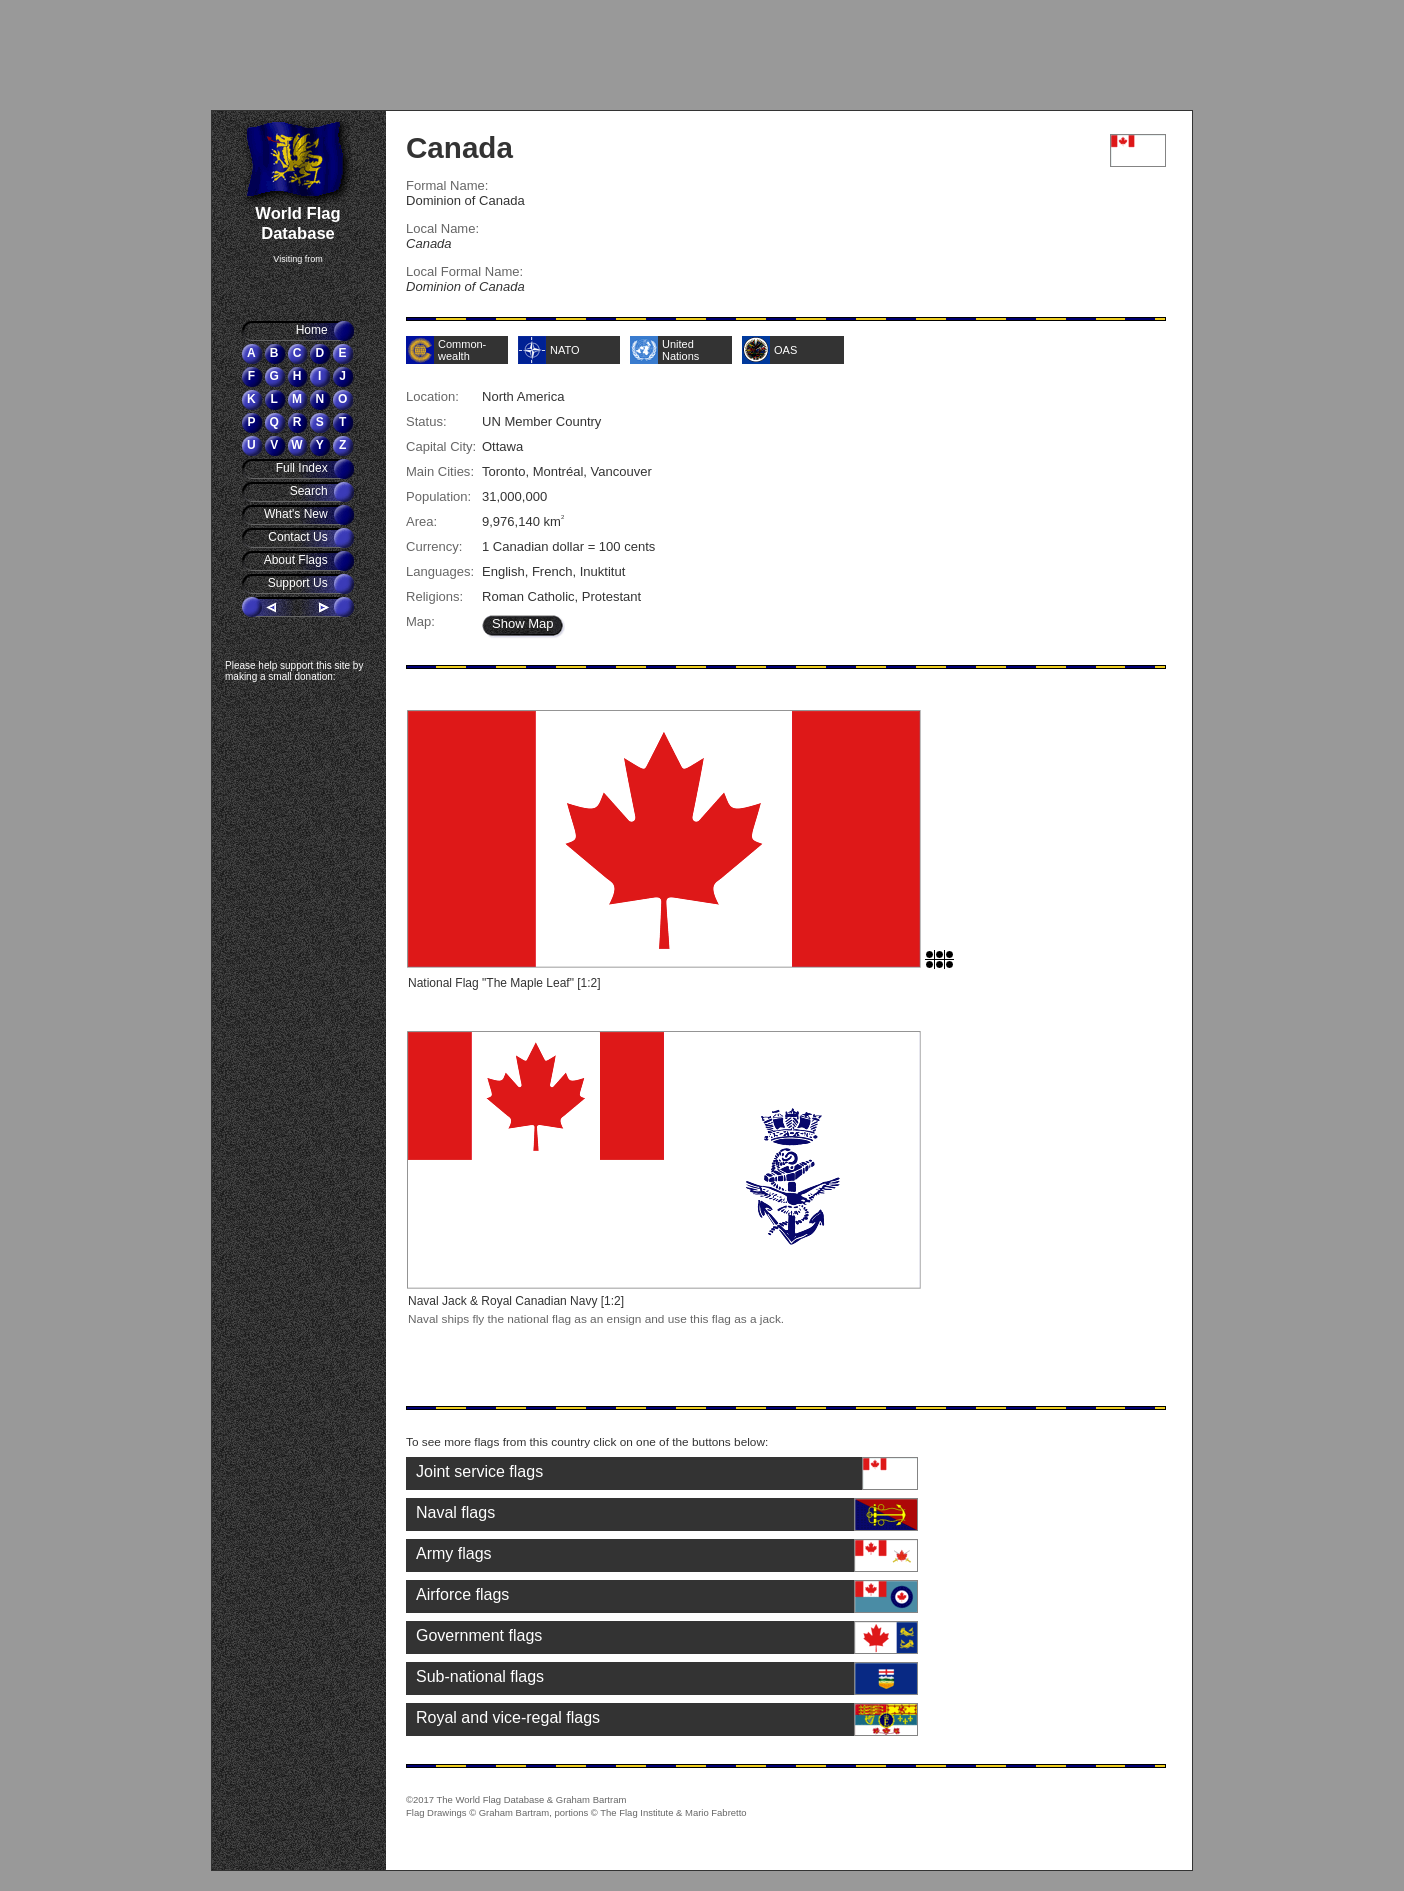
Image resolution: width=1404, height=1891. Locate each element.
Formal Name (445, 185)
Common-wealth (462, 350)
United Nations (680, 350)
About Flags (297, 560)
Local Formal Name (463, 271)
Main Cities (438, 471)
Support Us (299, 583)
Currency (432, 546)
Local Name (440, 228)
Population (437, 496)
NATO (565, 350)
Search (310, 491)
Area (420, 521)
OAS (785, 350)
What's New (297, 514)
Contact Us (299, 537)
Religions (433, 596)
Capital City (439, 446)
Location (430, 396)
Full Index (303, 468)
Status (424, 421)
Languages (438, 571)
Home (313, 330)
